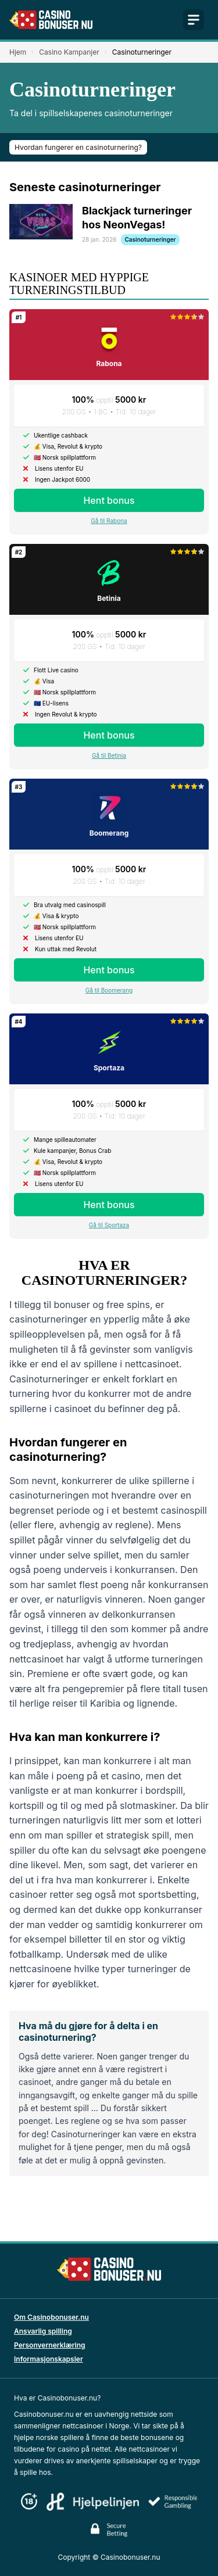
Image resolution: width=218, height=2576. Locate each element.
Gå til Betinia (109, 755)
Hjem (17, 52)
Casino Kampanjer (69, 52)
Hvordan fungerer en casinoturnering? (78, 147)
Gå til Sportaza (109, 1224)
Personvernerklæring (49, 2345)
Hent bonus (108, 500)
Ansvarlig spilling (43, 2331)
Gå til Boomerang (109, 990)
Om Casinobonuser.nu (51, 2317)
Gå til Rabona (109, 520)
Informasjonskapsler (48, 2359)
